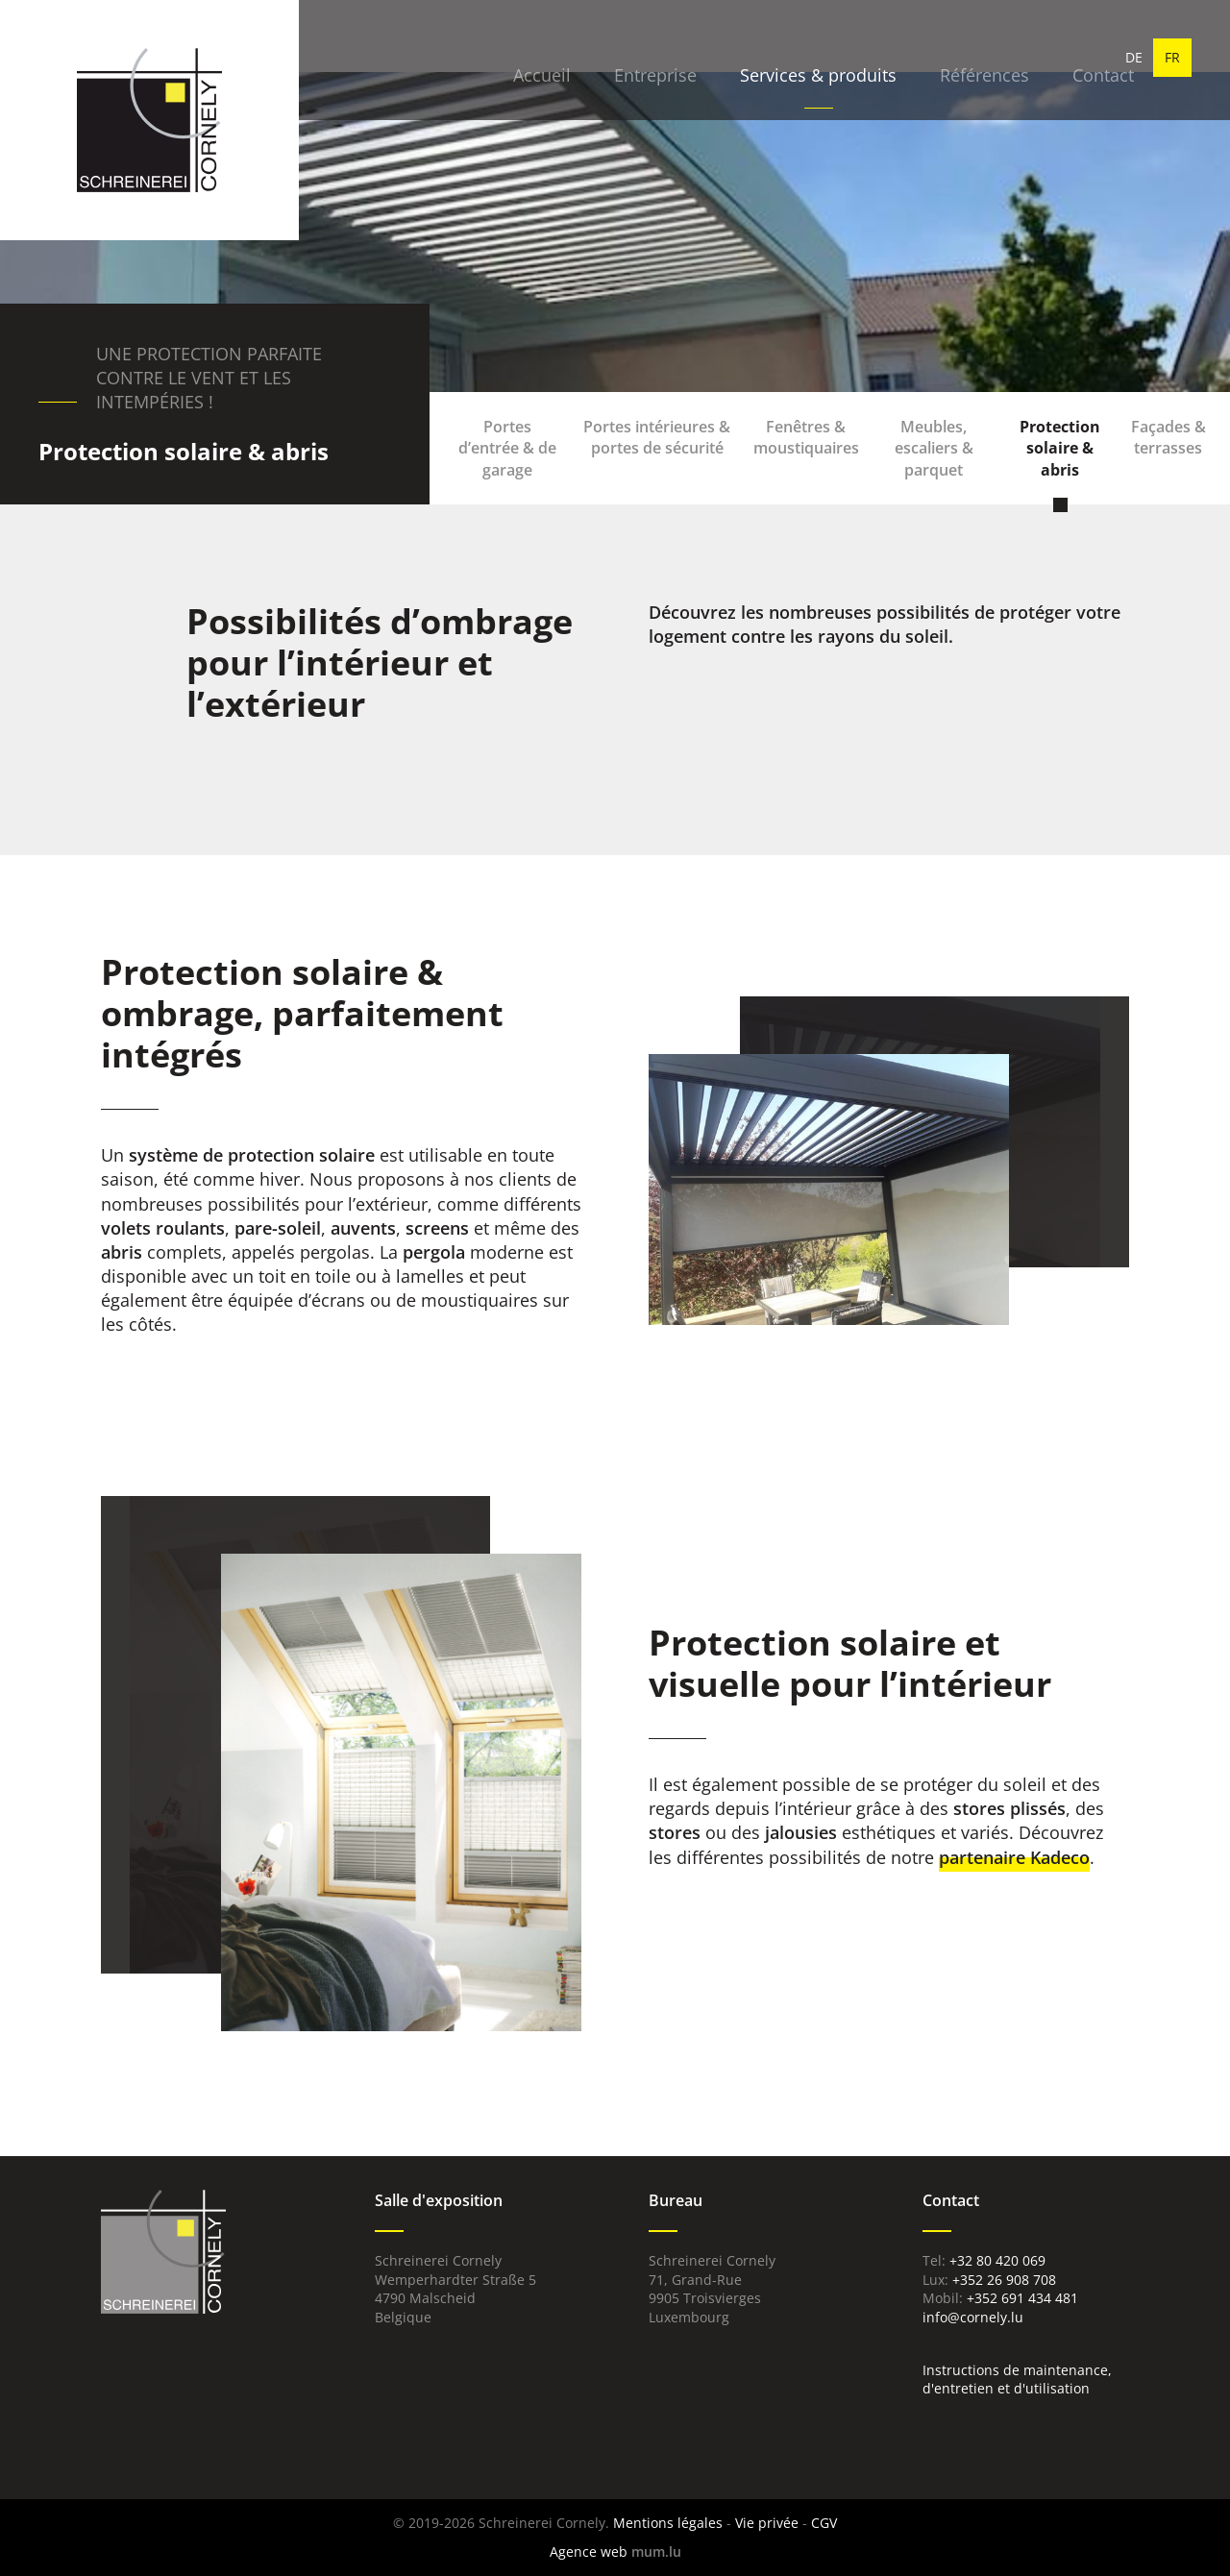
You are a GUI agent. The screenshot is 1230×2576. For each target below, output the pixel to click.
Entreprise (617, 57)
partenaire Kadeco (1014, 1857)
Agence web (588, 2551)
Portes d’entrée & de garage (507, 448)
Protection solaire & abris (1060, 448)
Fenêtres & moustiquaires (806, 437)
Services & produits (779, 57)
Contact (1064, 57)
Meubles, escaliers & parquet (934, 448)
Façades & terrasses (1168, 437)
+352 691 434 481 (1022, 2298)
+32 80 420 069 (997, 2260)
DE (1134, 57)
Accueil (503, 57)
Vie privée (767, 2523)
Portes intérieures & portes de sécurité (656, 437)
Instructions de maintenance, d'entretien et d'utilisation (1017, 2379)
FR (1172, 57)
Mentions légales (668, 2523)
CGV (824, 2523)
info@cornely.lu (972, 2317)
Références (946, 57)
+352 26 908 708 (1004, 2279)
